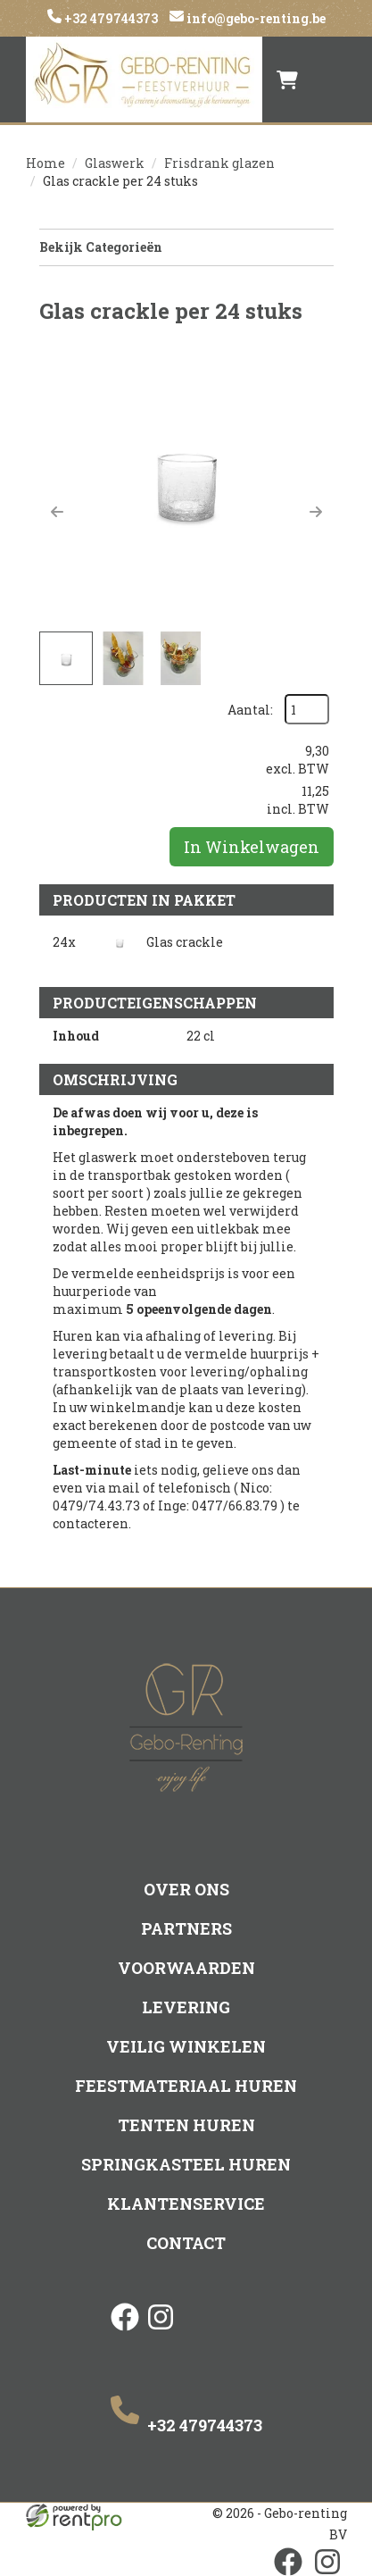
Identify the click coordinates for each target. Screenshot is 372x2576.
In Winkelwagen (251, 846)
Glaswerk (115, 163)
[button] (57, 512)
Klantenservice (186, 2203)
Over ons (186, 1889)
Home (45, 163)
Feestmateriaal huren (186, 2085)
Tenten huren (186, 2125)
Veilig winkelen (186, 2046)
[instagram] (160, 2332)
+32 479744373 (110, 18)
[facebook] (125, 2332)
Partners (186, 1928)
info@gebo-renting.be (255, 18)
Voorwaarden (186, 1967)
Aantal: (250, 709)
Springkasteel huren (186, 2164)
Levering (186, 2007)
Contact (186, 2243)
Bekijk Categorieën (186, 246)
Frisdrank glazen (219, 163)
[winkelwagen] (287, 79)
